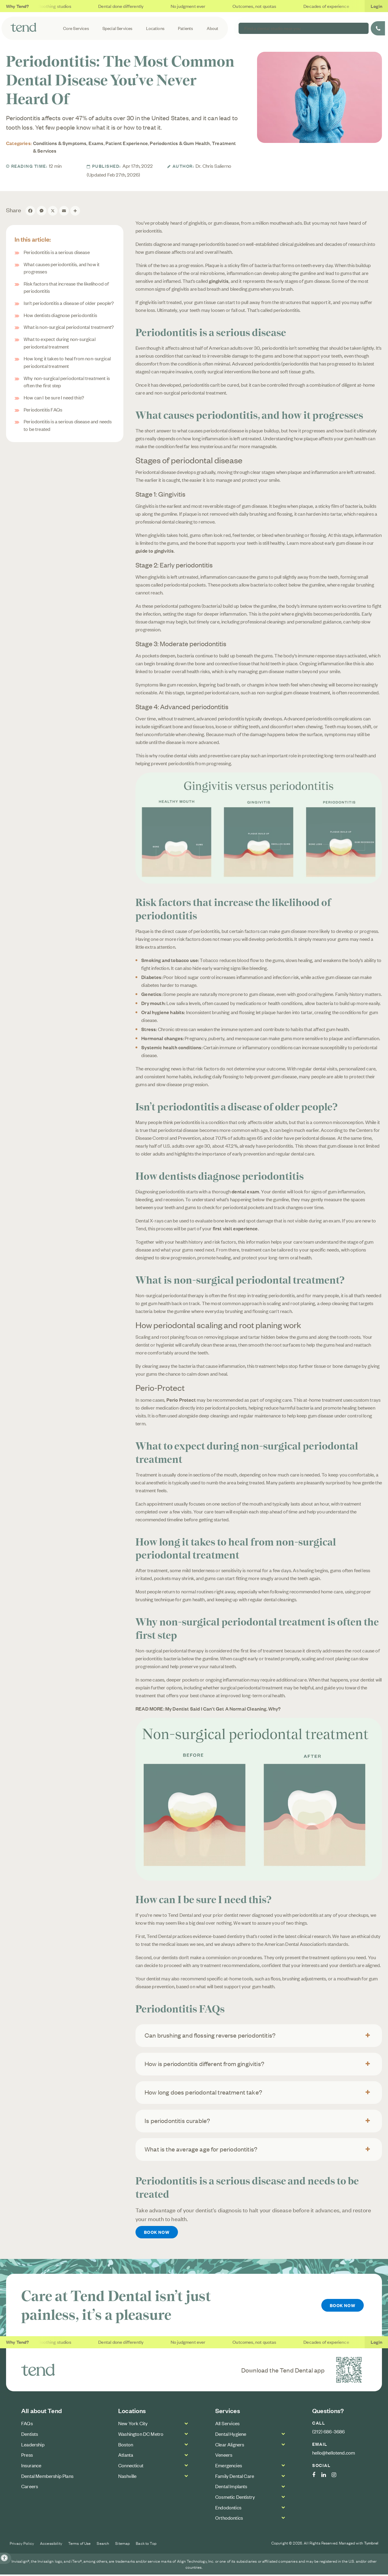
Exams (96, 143)
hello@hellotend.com (333, 2454)
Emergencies (228, 2466)
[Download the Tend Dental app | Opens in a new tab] (349, 2371)
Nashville (127, 2477)
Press (27, 2456)
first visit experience (235, 1228)
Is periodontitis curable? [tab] (177, 2120)
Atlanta (125, 2456)
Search (103, 2544)
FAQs (27, 2425)
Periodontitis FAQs (43, 409)
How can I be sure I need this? (54, 397)
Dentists (29, 2435)
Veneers (223, 2456)
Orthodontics (229, 2519)
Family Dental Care (234, 2477)
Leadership (33, 2445)
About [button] (213, 28)
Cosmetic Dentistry (235, 2498)
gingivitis (219, 280)
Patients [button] (187, 28)
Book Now (158, 2233)
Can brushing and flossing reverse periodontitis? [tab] (210, 2035)
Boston (125, 2445)
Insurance (31, 2466)
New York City (133, 2425)
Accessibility (51, 2544)
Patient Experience (126, 143)
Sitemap (122, 2544)
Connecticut (130, 2466)
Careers (29, 2488)
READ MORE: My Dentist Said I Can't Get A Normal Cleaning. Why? (208, 1708)
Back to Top (146, 2544)
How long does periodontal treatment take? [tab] (203, 2092)
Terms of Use (79, 2544)
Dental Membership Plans (47, 2477)
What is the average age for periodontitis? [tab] (201, 2149)
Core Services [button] (80, 28)
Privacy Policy (22, 2544)
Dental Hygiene (230, 2435)
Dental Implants (231, 2488)
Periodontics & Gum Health (180, 143)
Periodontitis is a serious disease (57, 252)
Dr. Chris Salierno (213, 165)
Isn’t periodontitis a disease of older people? (69, 302)
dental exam (245, 1191)
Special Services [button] (121, 28)
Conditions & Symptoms (60, 143)
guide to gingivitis (154, 550)
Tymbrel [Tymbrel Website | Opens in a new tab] (371, 2545)
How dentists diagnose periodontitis (60, 315)
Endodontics (228, 2508)
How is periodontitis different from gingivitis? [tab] (204, 2063)
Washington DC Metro (140, 2435)
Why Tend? (17, 6)
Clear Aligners (229, 2445)
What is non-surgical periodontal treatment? (69, 326)
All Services (227, 2425)
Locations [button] (158, 28)
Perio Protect (181, 1399)
